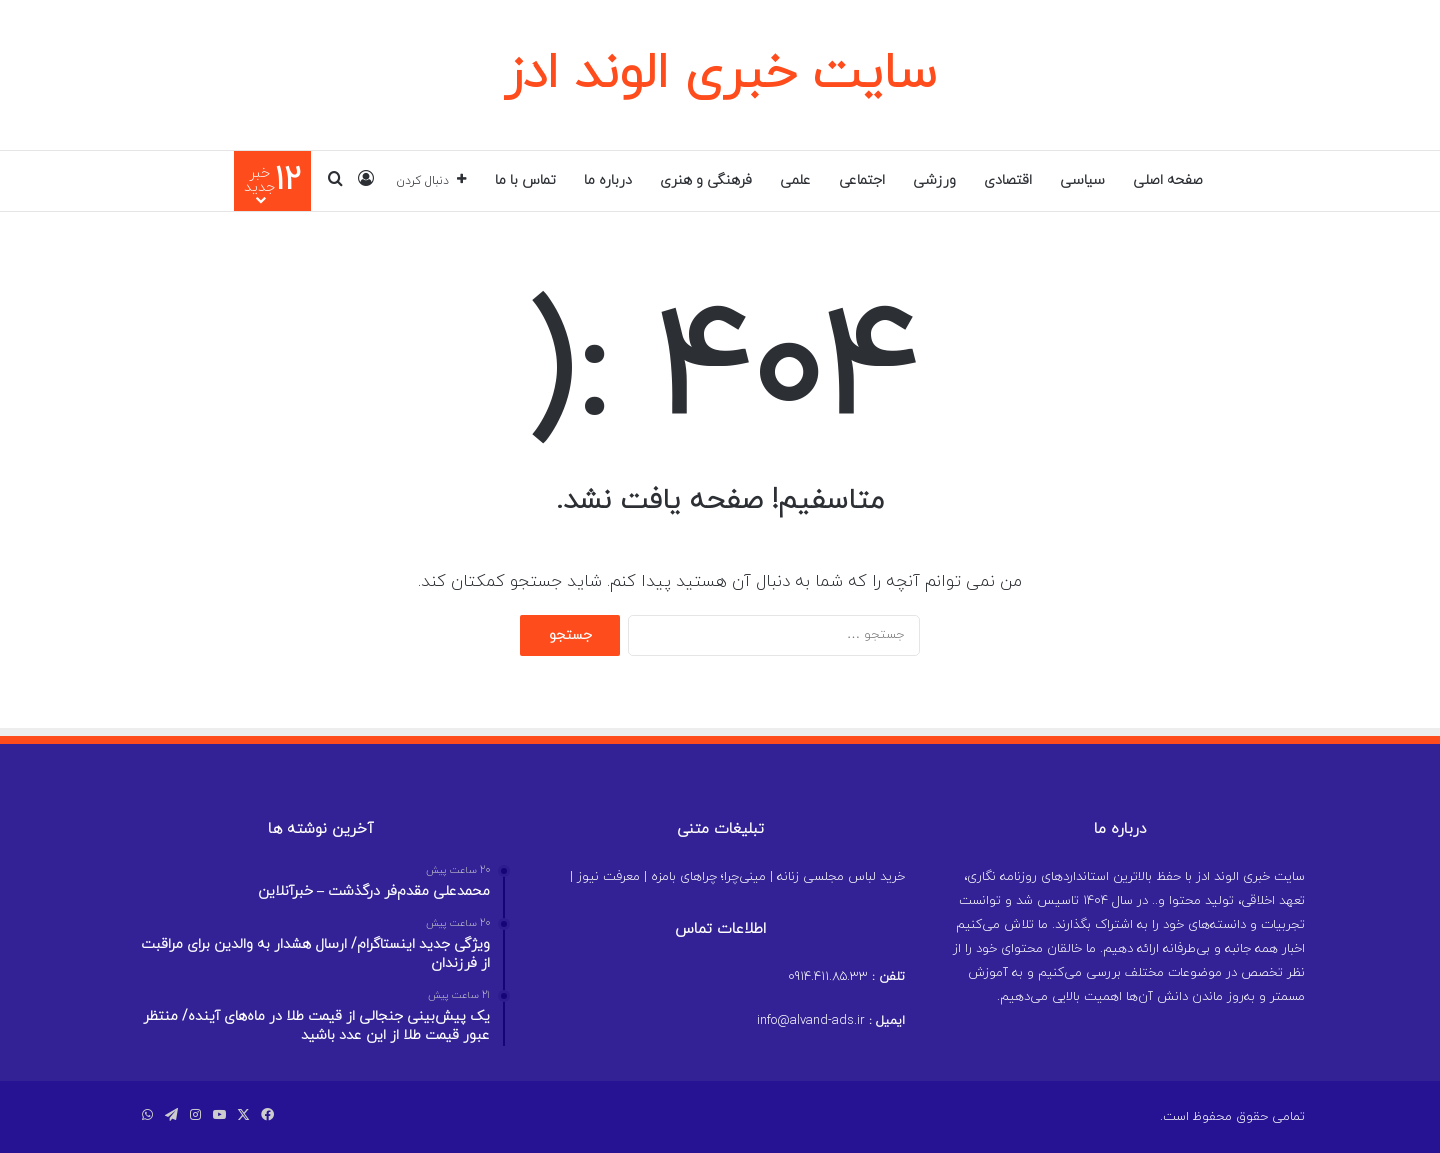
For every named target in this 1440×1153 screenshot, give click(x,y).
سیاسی (1082, 180)
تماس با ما (525, 180)
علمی (795, 180)
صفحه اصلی (1168, 180)
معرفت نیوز (608, 877)
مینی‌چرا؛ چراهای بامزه (708, 877)
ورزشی (934, 180)
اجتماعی (862, 180)
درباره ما (608, 180)
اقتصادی (1008, 180)
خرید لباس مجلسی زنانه (841, 877)
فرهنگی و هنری (706, 180)
